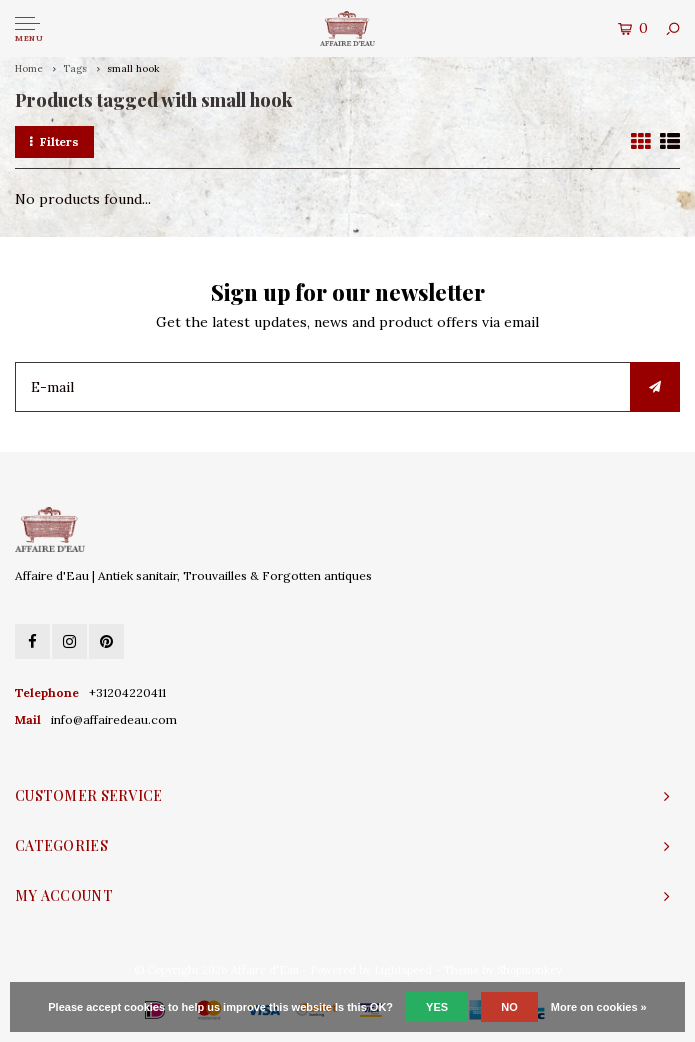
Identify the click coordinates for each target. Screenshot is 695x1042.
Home (29, 68)
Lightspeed (403, 970)
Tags (75, 68)
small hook (133, 68)
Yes (437, 1007)
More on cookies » (599, 1007)
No (509, 1007)
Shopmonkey (529, 970)
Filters (54, 141)
